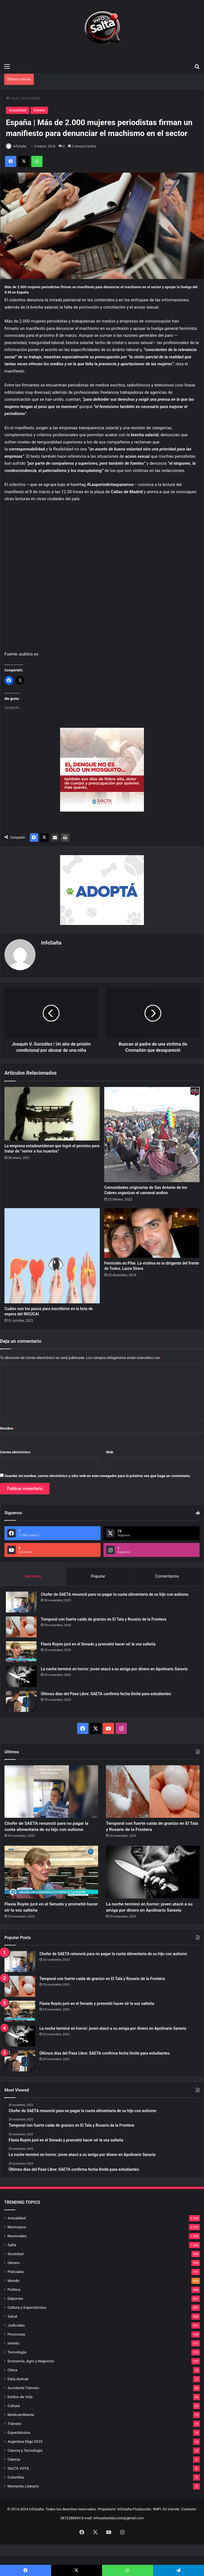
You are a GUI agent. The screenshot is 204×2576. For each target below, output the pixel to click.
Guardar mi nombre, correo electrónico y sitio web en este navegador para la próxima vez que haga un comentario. (97, 1473)
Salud (12, 2336)
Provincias (16, 2354)
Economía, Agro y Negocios (31, 2381)
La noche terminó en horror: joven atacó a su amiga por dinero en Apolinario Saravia (114, 1666)
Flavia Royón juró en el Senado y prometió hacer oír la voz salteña (98, 1642)
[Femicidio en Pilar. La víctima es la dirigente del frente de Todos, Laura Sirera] (152, 1231)
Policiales (16, 2292)
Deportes (15, 2319)
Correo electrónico (16, 1450)
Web (109, 1450)
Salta (12, 2265)
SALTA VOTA (18, 2488)
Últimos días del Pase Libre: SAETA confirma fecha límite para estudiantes (106, 1691)
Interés (13, 2363)
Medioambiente (21, 2435)
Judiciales (16, 2345)
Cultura (14, 2426)
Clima (12, 2390)
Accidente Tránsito (23, 2408)
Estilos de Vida (20, 2417)
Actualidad (30, 98)
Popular (98, 1573)
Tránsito (14, 2444)
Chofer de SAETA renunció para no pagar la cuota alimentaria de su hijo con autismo (114, 1592)
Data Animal (18, 2399)
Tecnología (17, 2372)
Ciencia (14, 2479)
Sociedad (15, 2274)
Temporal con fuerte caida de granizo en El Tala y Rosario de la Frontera (103, 1617)
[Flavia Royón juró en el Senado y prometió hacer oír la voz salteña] (21, 1649)
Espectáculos (19, 2453)
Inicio (12, 98)
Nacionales (17, 2256)
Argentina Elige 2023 (25, 2462)
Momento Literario (23, 2506)
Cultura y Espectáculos (27, 2327)
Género (39, 110)
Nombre (8, 1426)
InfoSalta (20, 146)
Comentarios (167, 1573)
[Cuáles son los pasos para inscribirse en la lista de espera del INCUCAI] (52, 1253)
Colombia (16, 2497)
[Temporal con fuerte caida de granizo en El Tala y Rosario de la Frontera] (21, 1624)
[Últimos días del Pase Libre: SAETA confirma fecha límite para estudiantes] (21, 1699)
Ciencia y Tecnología (25, 2470)
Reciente (33, 1573)
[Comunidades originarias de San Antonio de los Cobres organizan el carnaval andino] (152, 1132)
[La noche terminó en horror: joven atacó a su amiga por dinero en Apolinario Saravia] (21, 1674)
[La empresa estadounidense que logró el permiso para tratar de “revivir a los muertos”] (52, 1111)
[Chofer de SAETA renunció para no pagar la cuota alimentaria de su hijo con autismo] (21, 1599)
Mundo (13, 2301)
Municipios (17, 2247)
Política (14, 2310)
